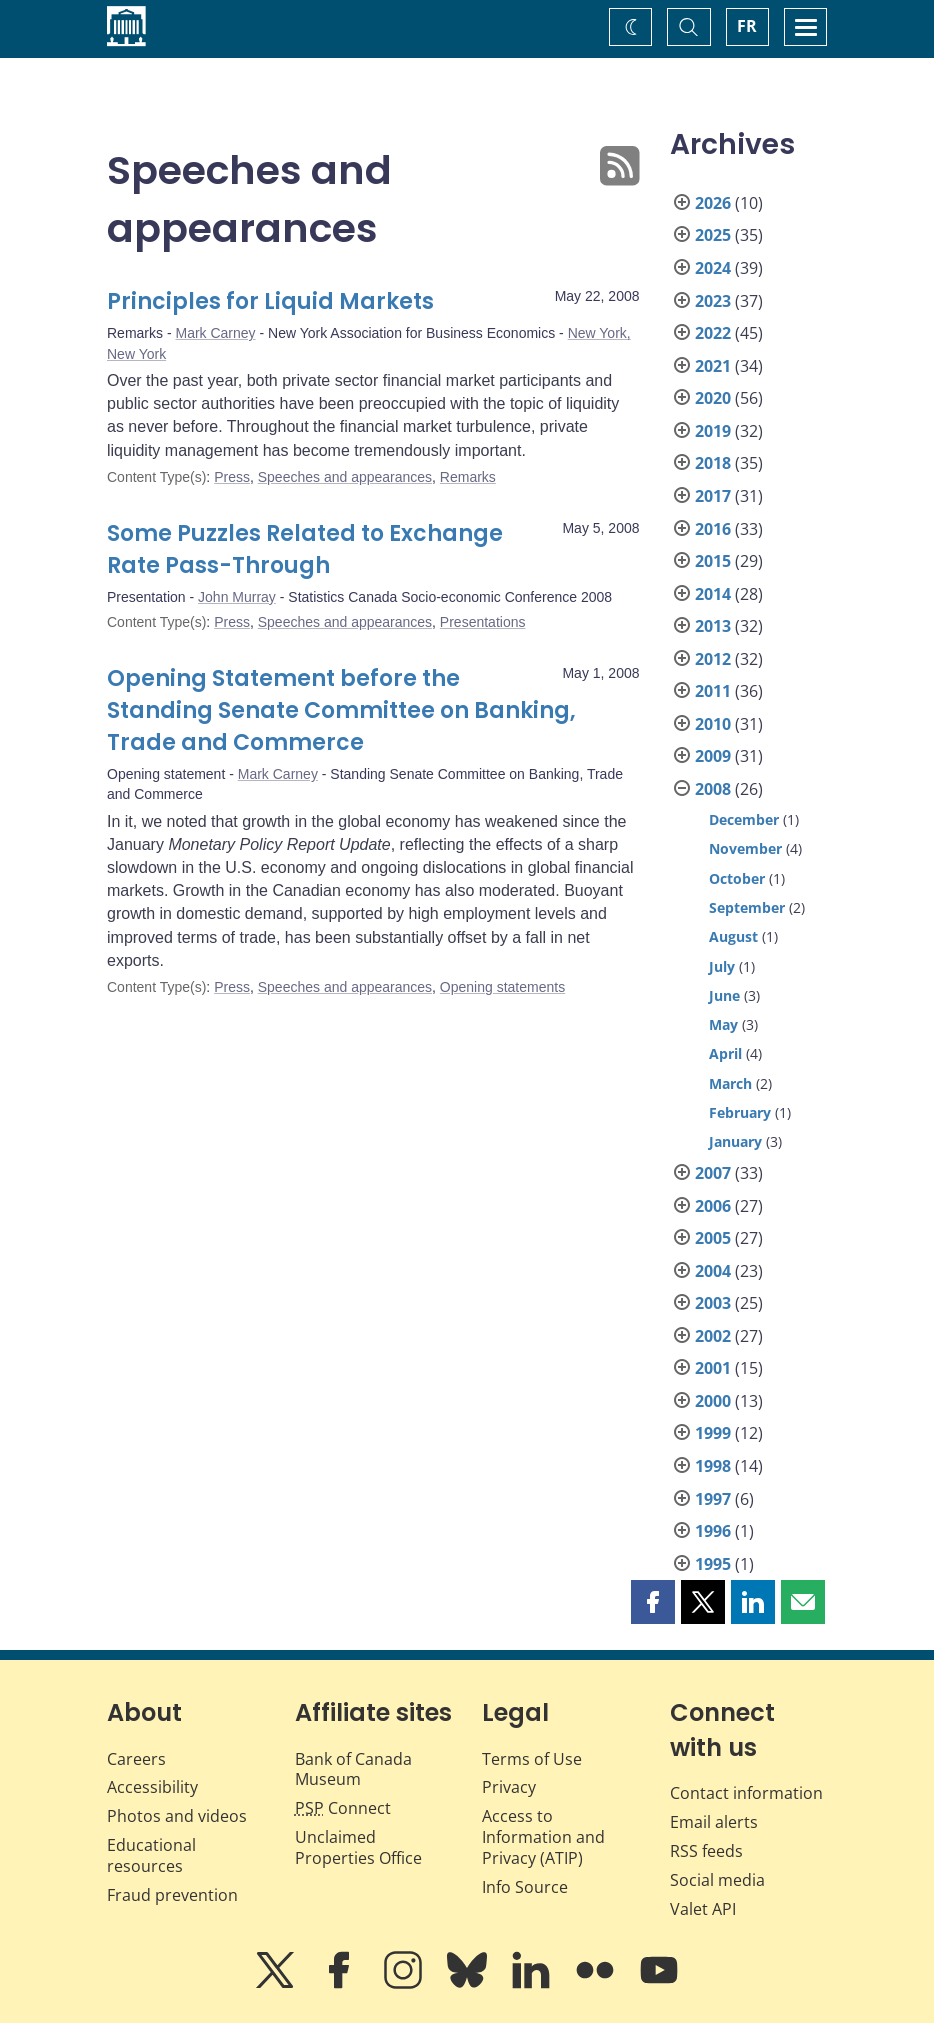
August (733, 936)
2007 (713, 1173)
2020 (713, 398)
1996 (713, 1531)
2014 (713, 594)
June (724, 995)
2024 (713, 268)
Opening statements (502, 987)
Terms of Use (532, 1759)
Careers (136, 1759)
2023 (713, 301)
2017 (713, 496)
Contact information (746, 1793)
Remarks (468, 477)
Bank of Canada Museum (353, 1769)
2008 (713, 789)
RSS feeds (706, 1851)
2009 (713, 756)
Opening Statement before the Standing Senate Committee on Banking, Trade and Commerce (341, 710)
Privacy (509, 1787)
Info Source (525, 1887)
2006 (713, 1206)
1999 (713, 1433)
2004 (713, 1271)
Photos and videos (177, 1816)
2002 (713, 1336)
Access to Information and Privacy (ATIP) (543, 1837)
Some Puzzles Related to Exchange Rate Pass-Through (305, 549)
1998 (713, 1466)
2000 (713, 1401)
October (737, 878)
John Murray (237, 597)
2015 (713, 561)
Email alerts (714, 1822)
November (745, 848)
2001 (713, 1368)
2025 (713, 235)
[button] (653, 1602)
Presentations (483, 622)
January (735, 1141)
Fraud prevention (172, 1895)
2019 (713, 431)
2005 (713, 1238)
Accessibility (152, 1787)
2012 (713, 659)
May (723, 1024)
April (725, 1053)
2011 (713, 691)
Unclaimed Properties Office (358, 1847)
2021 (713, 366)
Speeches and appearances (345, 477)
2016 (713, 529)
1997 (713, 1499)
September (747, 907)
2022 (713, 333)
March (730, 1083)
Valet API (703, 1909)
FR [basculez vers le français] (747, 26)
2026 (713, 203)
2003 (713, 1303)
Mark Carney (215, 333)
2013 (713, 626)
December (744, 819)
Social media (717, 1880)
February (740, 1112)
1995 (713, 1564)
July (722, 966)
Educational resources (151, 1855)
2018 (713, 463)
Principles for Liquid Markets (270, 301)
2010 (713, 724)
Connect (343, 1808)
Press (232, 477)
